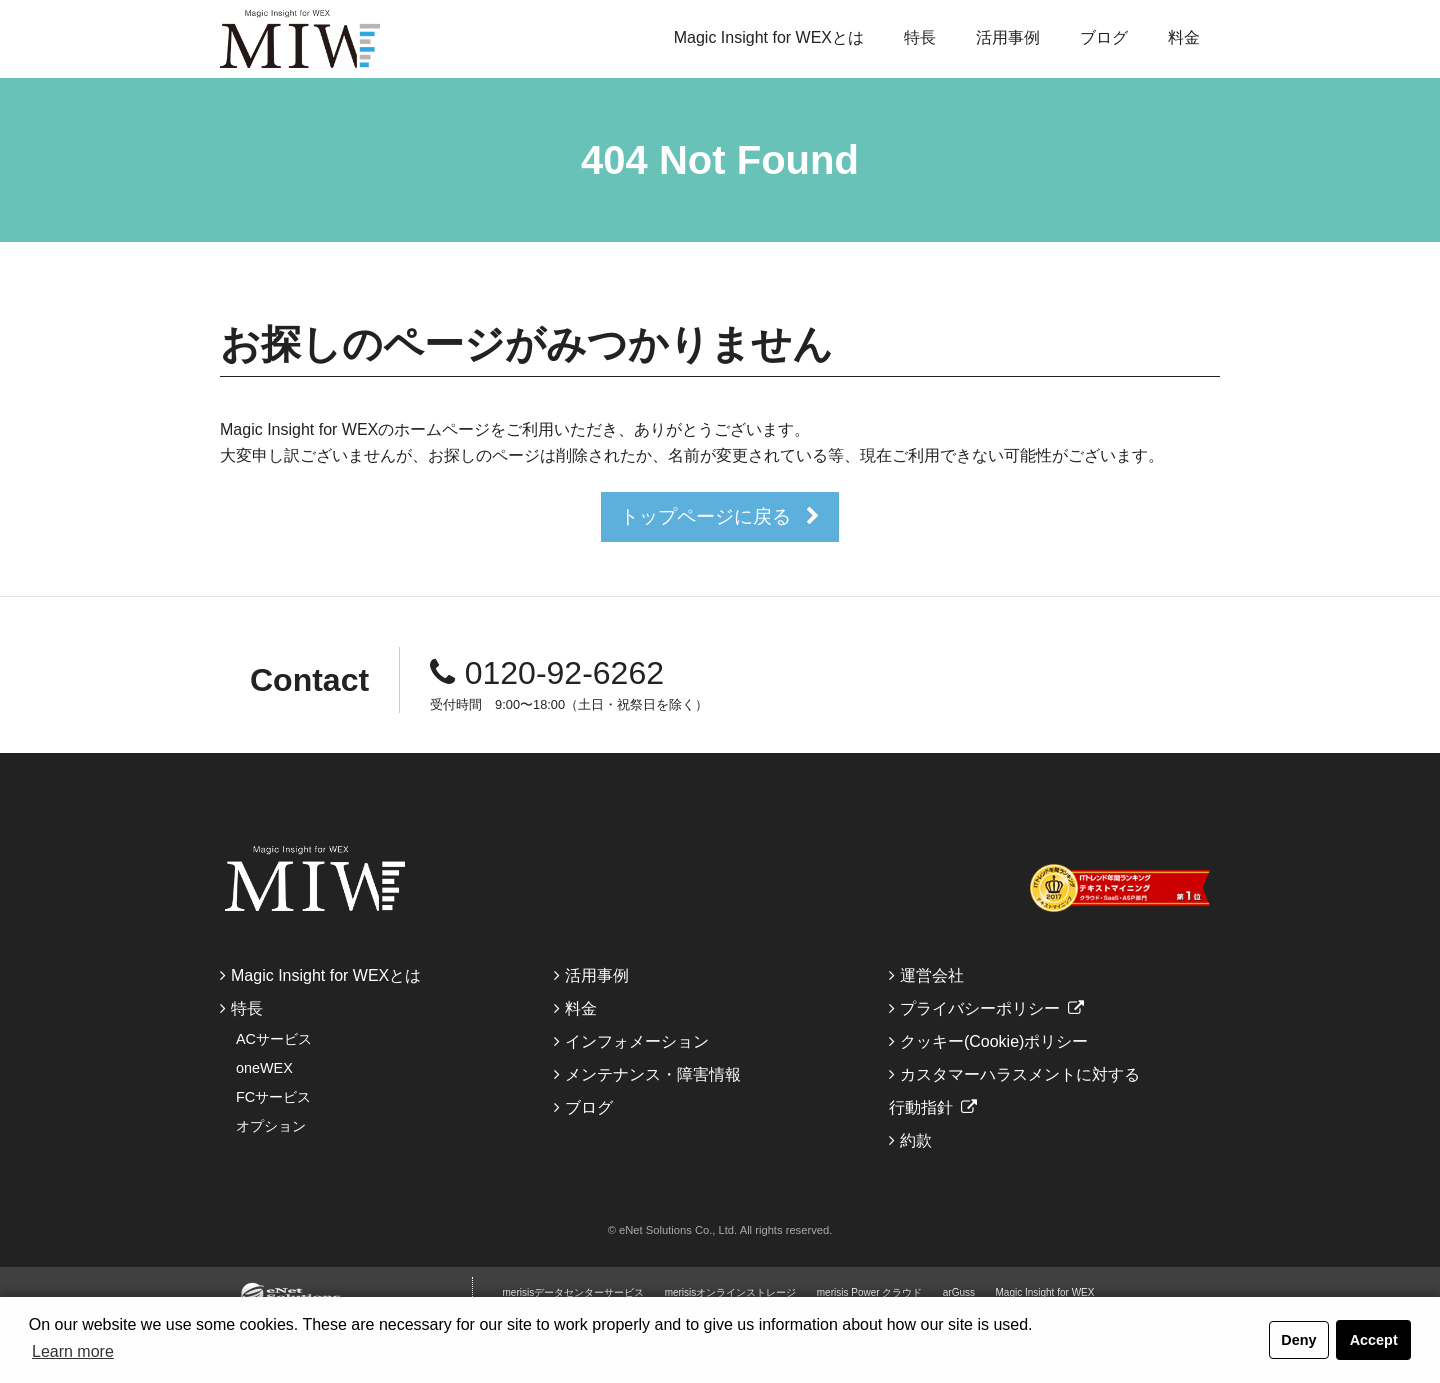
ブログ (1104, 37)
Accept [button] (1374, 1340)
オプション (271, 1126)
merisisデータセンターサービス (574, 1292)
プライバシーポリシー (980, 1008)
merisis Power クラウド (870, 1292)
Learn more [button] (73, 1351)
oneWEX (264, 1068)
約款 (916, 1140)
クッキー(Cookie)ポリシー (994, 1041)
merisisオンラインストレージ (731, 1292)
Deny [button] (1298, 1340)
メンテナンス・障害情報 (653, 1074)
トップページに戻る (705, 516)
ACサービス (274, 1039)
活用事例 (1008, 37)
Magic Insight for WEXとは (769, 37)
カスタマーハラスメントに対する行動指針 (1014, 1091)
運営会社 (932, 975)
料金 (1184, 37)
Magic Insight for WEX (1044, 1292)
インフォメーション (637, 1041)
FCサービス (273, 1097)
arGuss (959, 1292)
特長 (920, 37)
